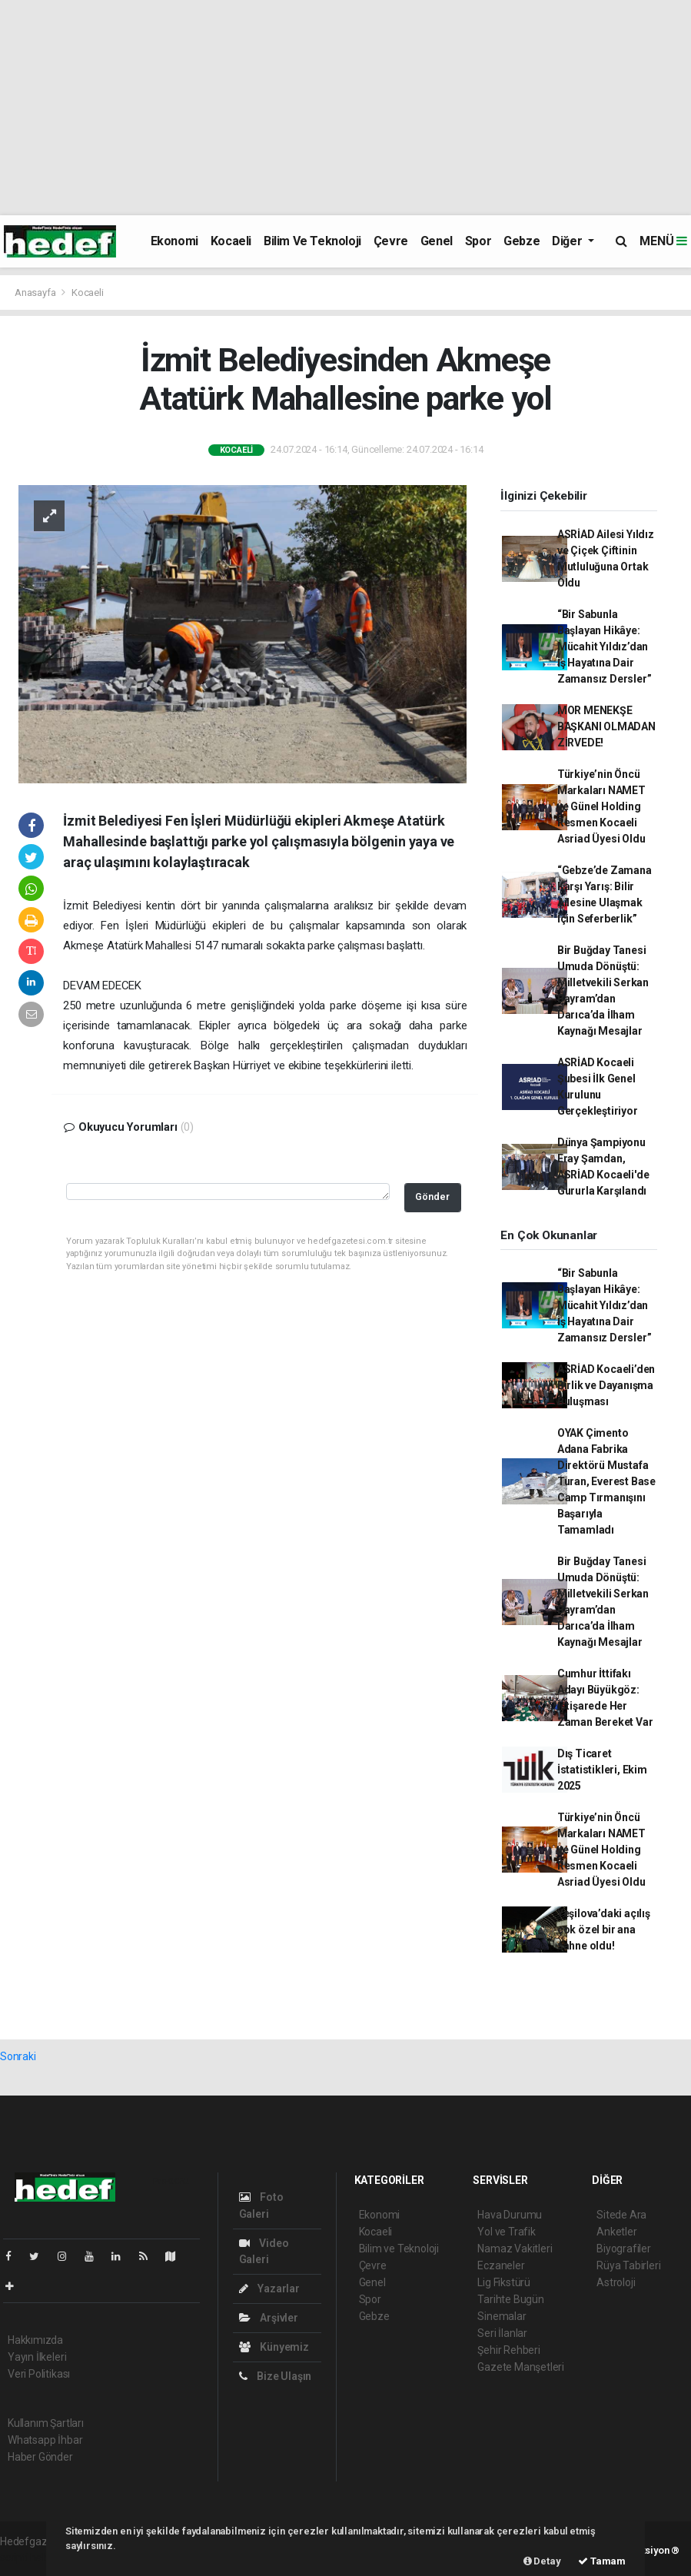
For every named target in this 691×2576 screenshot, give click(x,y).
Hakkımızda (35, 2340)
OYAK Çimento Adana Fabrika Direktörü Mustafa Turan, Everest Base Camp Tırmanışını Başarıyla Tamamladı (606, 1481)
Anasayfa (36, 292)
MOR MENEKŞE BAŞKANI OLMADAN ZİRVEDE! (606, 726)
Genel (436, 241)
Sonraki (18, 2056)
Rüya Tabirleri (628, 2265)
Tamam (602, 2561)
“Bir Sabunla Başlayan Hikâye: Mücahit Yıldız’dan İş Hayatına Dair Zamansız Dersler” (604, 646)
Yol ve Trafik (506, 2231)
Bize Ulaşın (275, 2376)
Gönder (432, 1196)
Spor (478, 241)
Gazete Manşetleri (520, 2367)
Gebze (521, 241)
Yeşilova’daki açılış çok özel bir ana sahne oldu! (603, 1929)
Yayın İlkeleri (37, 2357)
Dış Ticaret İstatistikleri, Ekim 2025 (602, 1769)
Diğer (568, 241)
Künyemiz (274, 2347)
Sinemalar (501, 2316)
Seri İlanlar (502, 2333)
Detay (542, 2561)
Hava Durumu (509, 2215)
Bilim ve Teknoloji (312, 241)
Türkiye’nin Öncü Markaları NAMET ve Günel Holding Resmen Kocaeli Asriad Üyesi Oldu (601, 806)
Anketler (616, 2231)
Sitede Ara (621, 2215)
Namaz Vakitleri (514, 2248)
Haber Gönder (40, 2457)
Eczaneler (500, 2265)
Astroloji (615, 2282)
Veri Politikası (39, 2374)
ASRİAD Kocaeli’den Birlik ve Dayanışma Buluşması (606, 1385)
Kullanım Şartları (46, 2423)
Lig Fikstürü (503, 2282)
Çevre (391, 241)
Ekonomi (174, 241)
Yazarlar (269, 2288)
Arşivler (268, 2318)
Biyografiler (623, 2248)
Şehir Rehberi (508, 2350)
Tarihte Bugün (510, 2299)
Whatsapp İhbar (45, 2440)
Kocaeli (231, 241)
